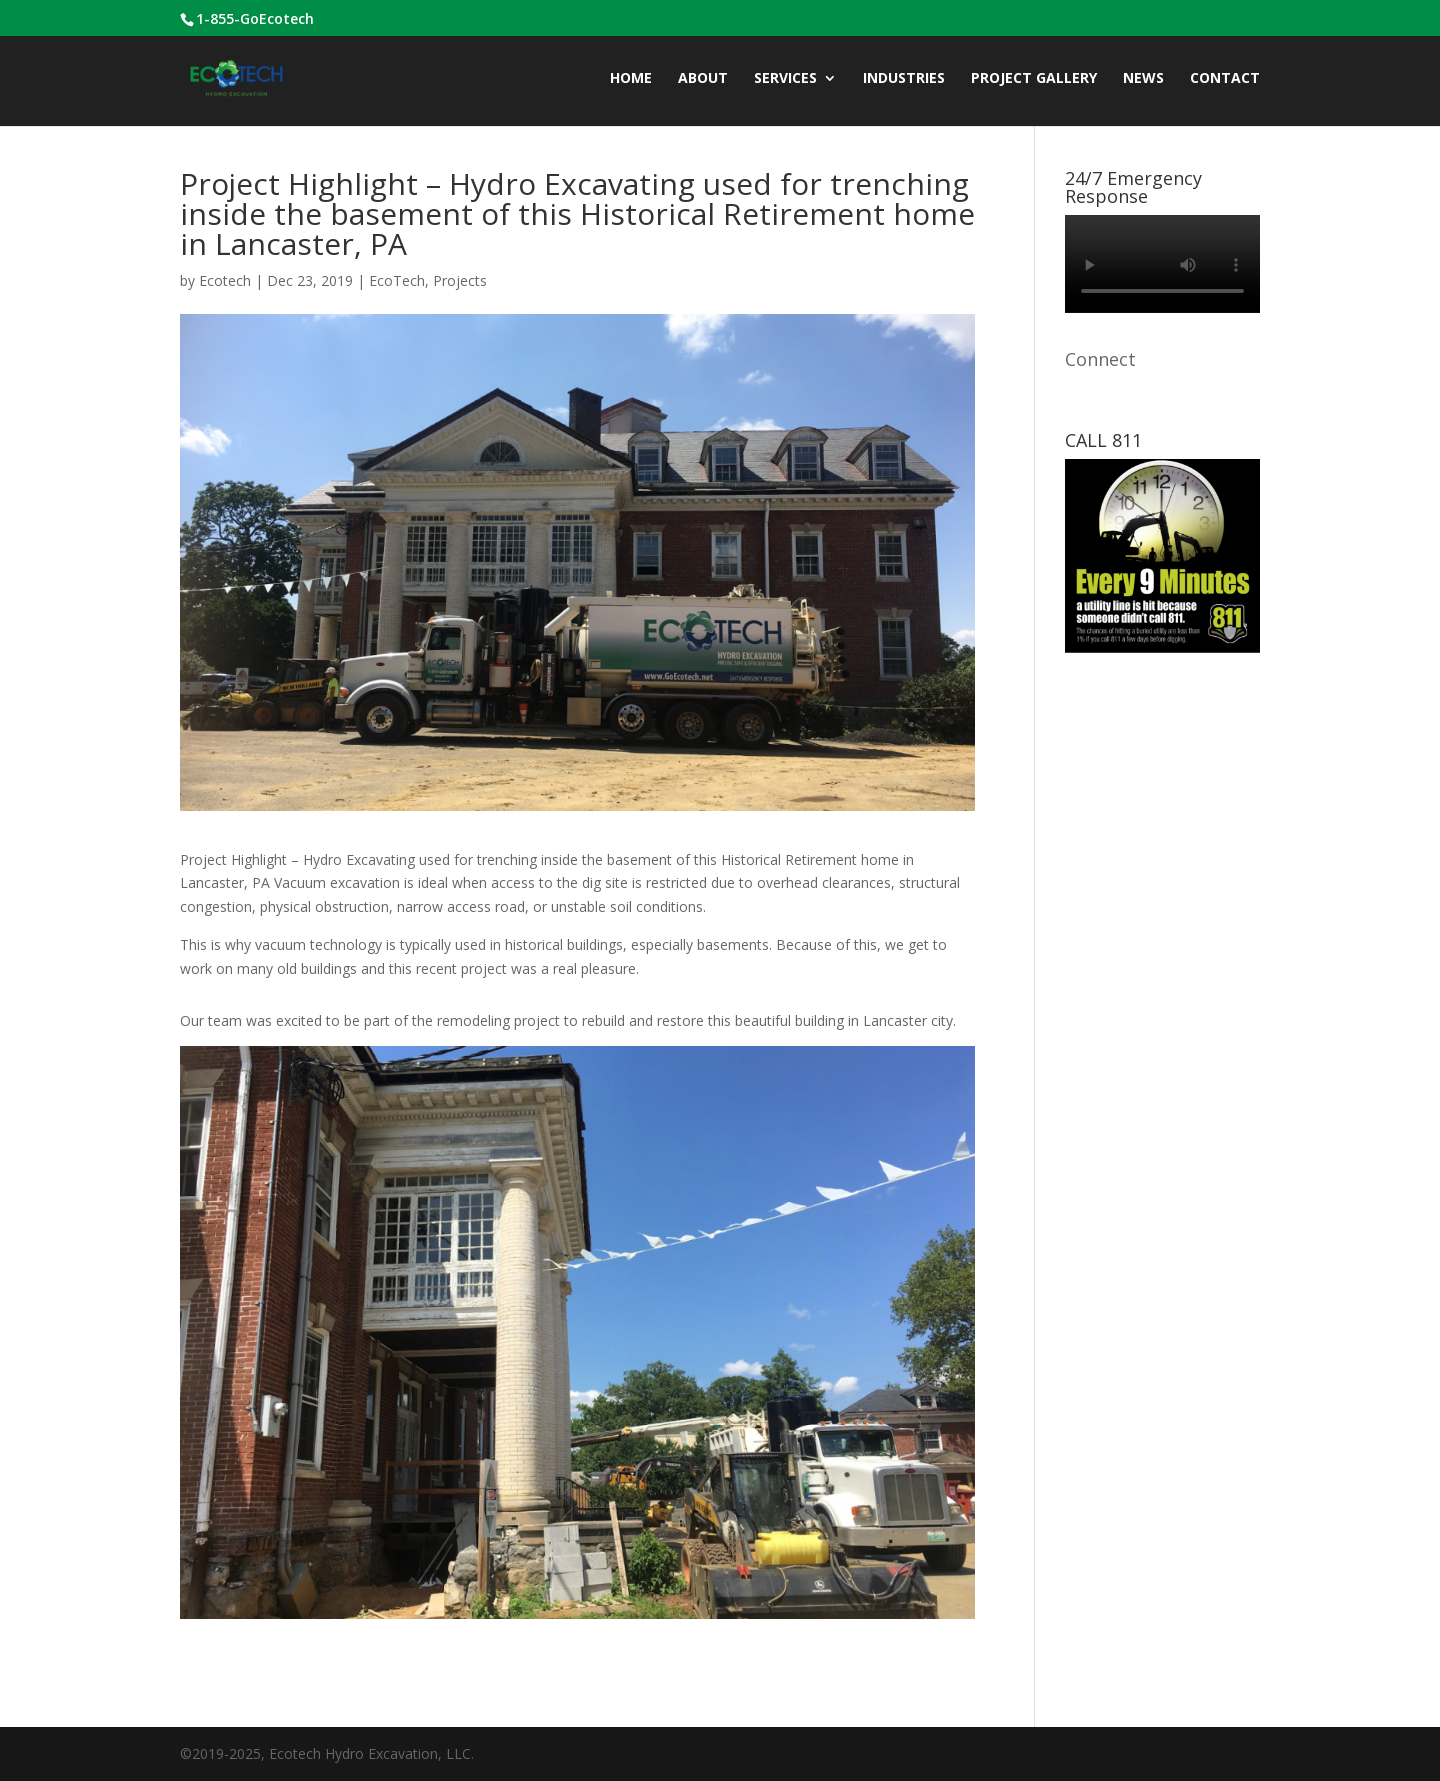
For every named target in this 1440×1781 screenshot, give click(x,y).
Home (631, 79)
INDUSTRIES (904, 79)
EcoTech (397, 280)
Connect (1100, 359)
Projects (460, 280)
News (1143, 79)
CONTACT (1225, 79)
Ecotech (225, 280)
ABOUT (703, 79)
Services (785, 79)
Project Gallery (1034, 79)
